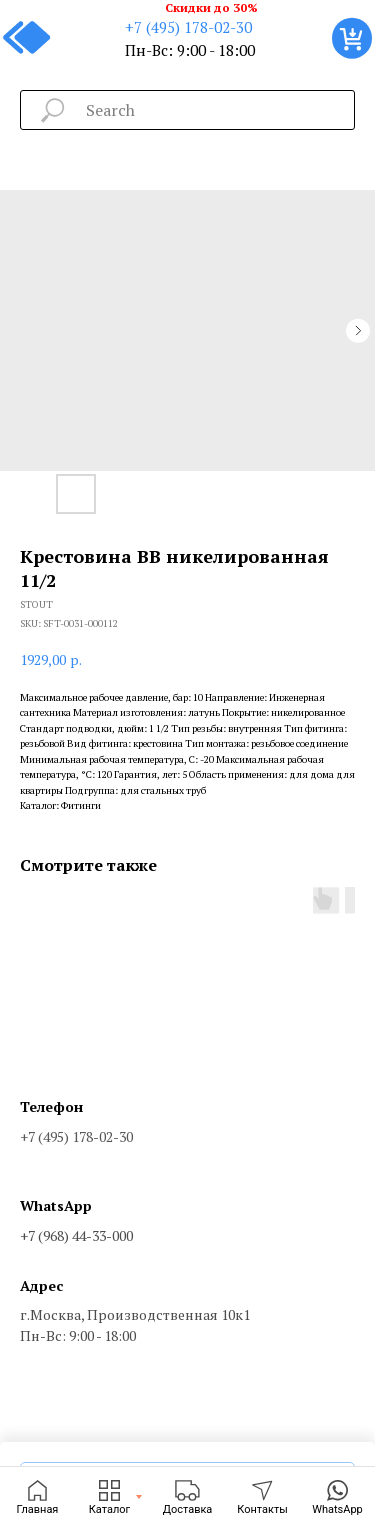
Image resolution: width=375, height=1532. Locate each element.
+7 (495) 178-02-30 (188, 27)
